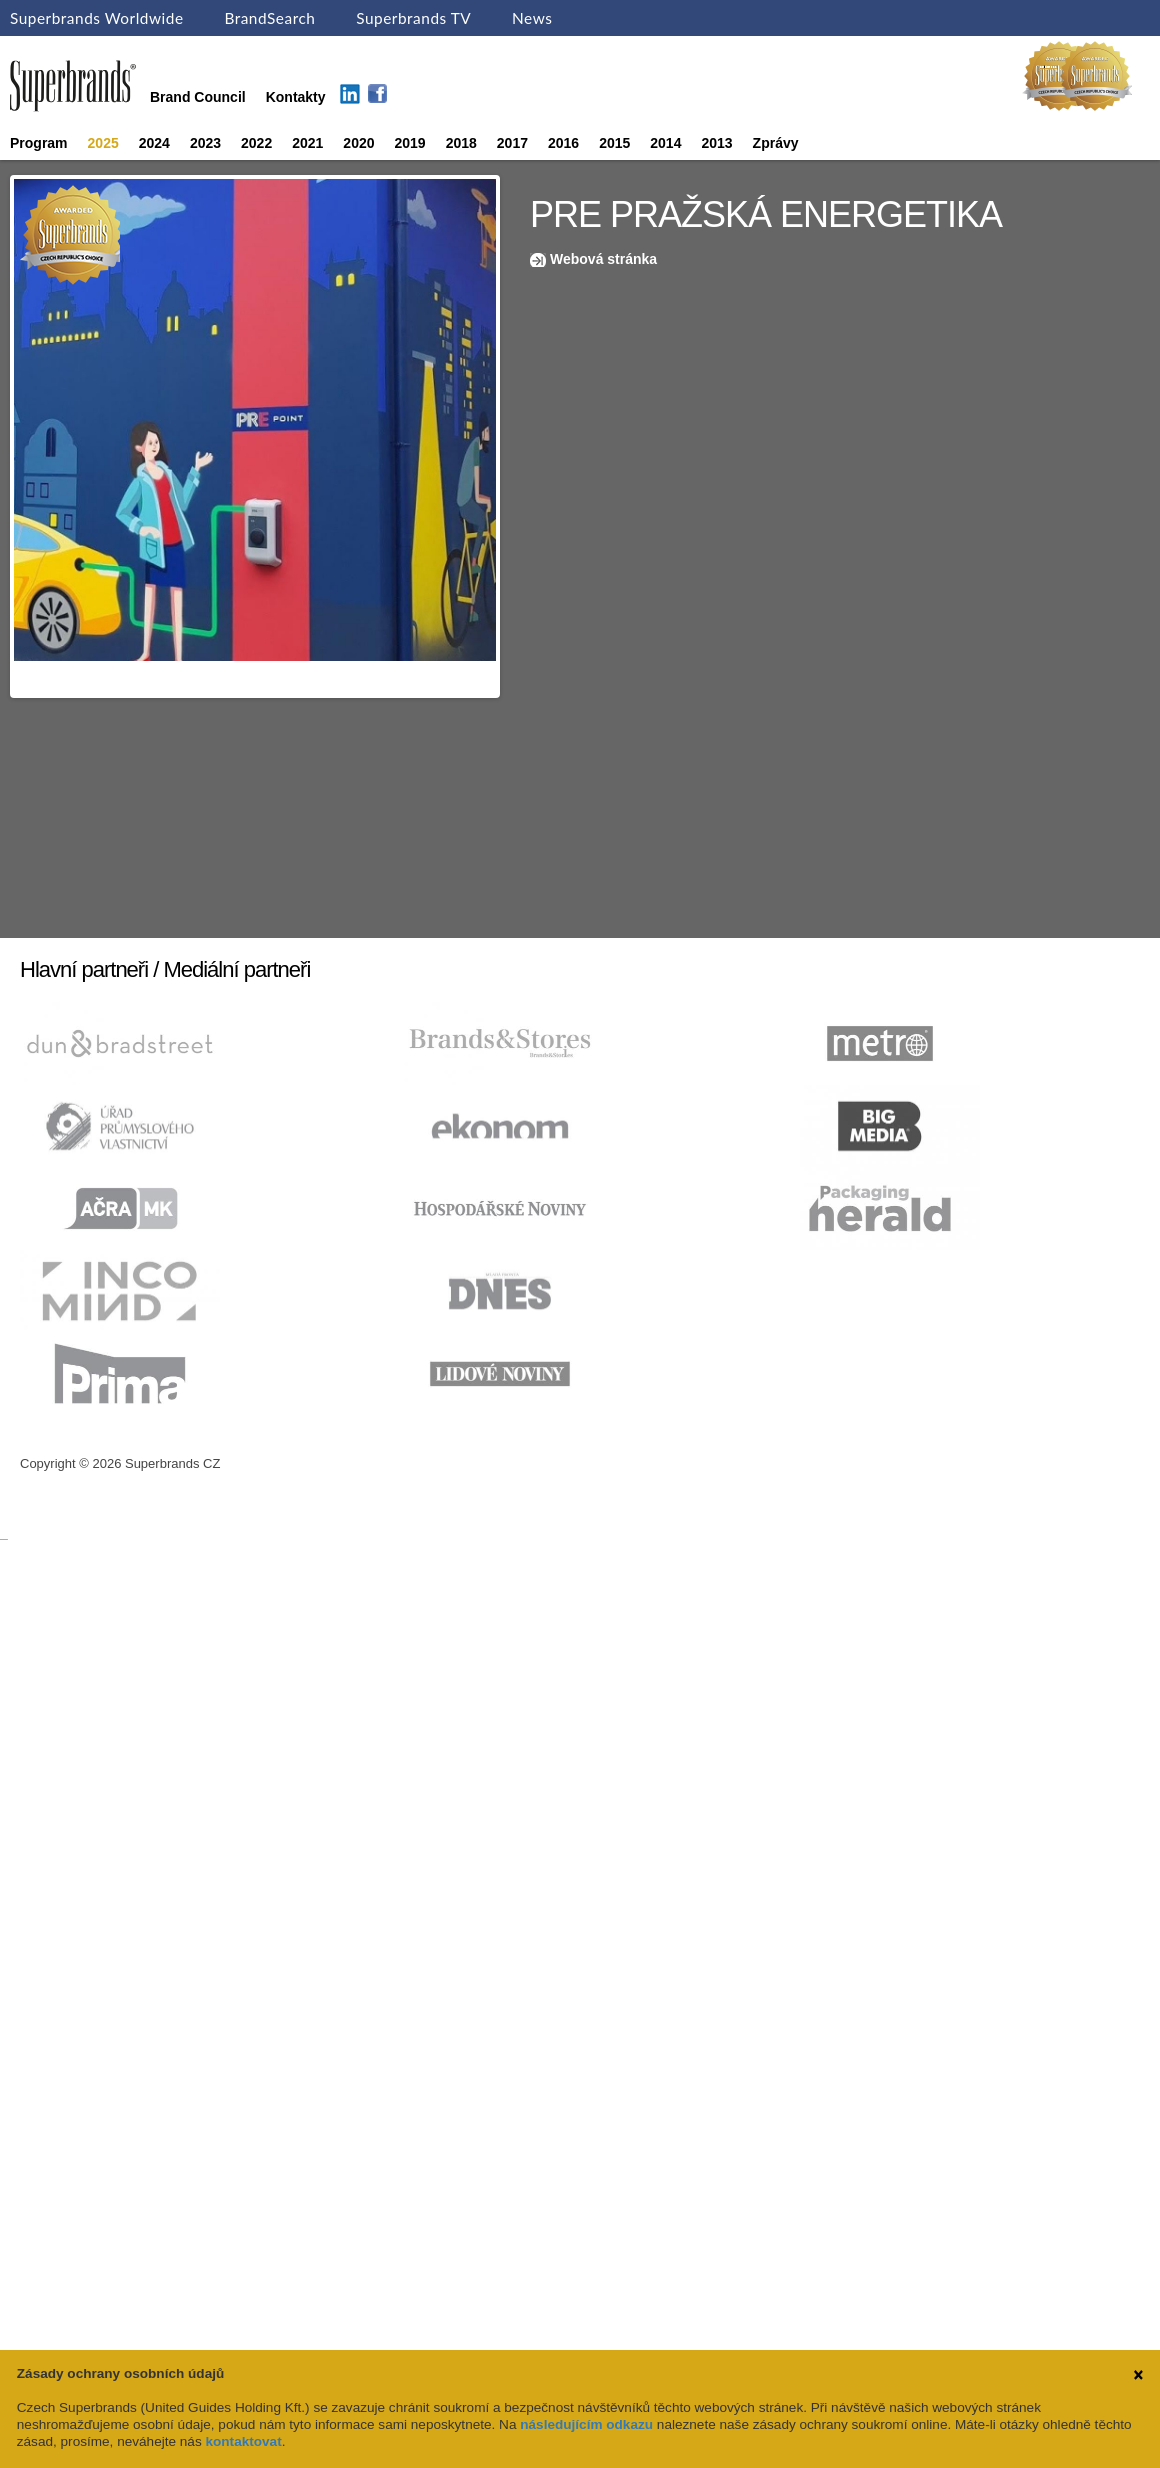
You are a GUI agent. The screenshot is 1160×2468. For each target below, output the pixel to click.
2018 (461, 143)
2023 (205, 143)
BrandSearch (269, 18)
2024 (154, 143)
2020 (358, 143)
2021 (307, 143)
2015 (614, 143)
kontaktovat (243, 2441)
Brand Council (198, 97)
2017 (512, 143)
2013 (716, 143)
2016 (563, 143)
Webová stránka (603, 259)
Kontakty (296, 97)
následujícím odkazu (586, 2424)
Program (39, 143)
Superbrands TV (413, 18)
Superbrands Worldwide (97, 18)
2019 (410, 143)
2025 (103, 143)
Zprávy (776, 143)
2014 (665, 143)
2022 (256, 143)
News (532, 18)
